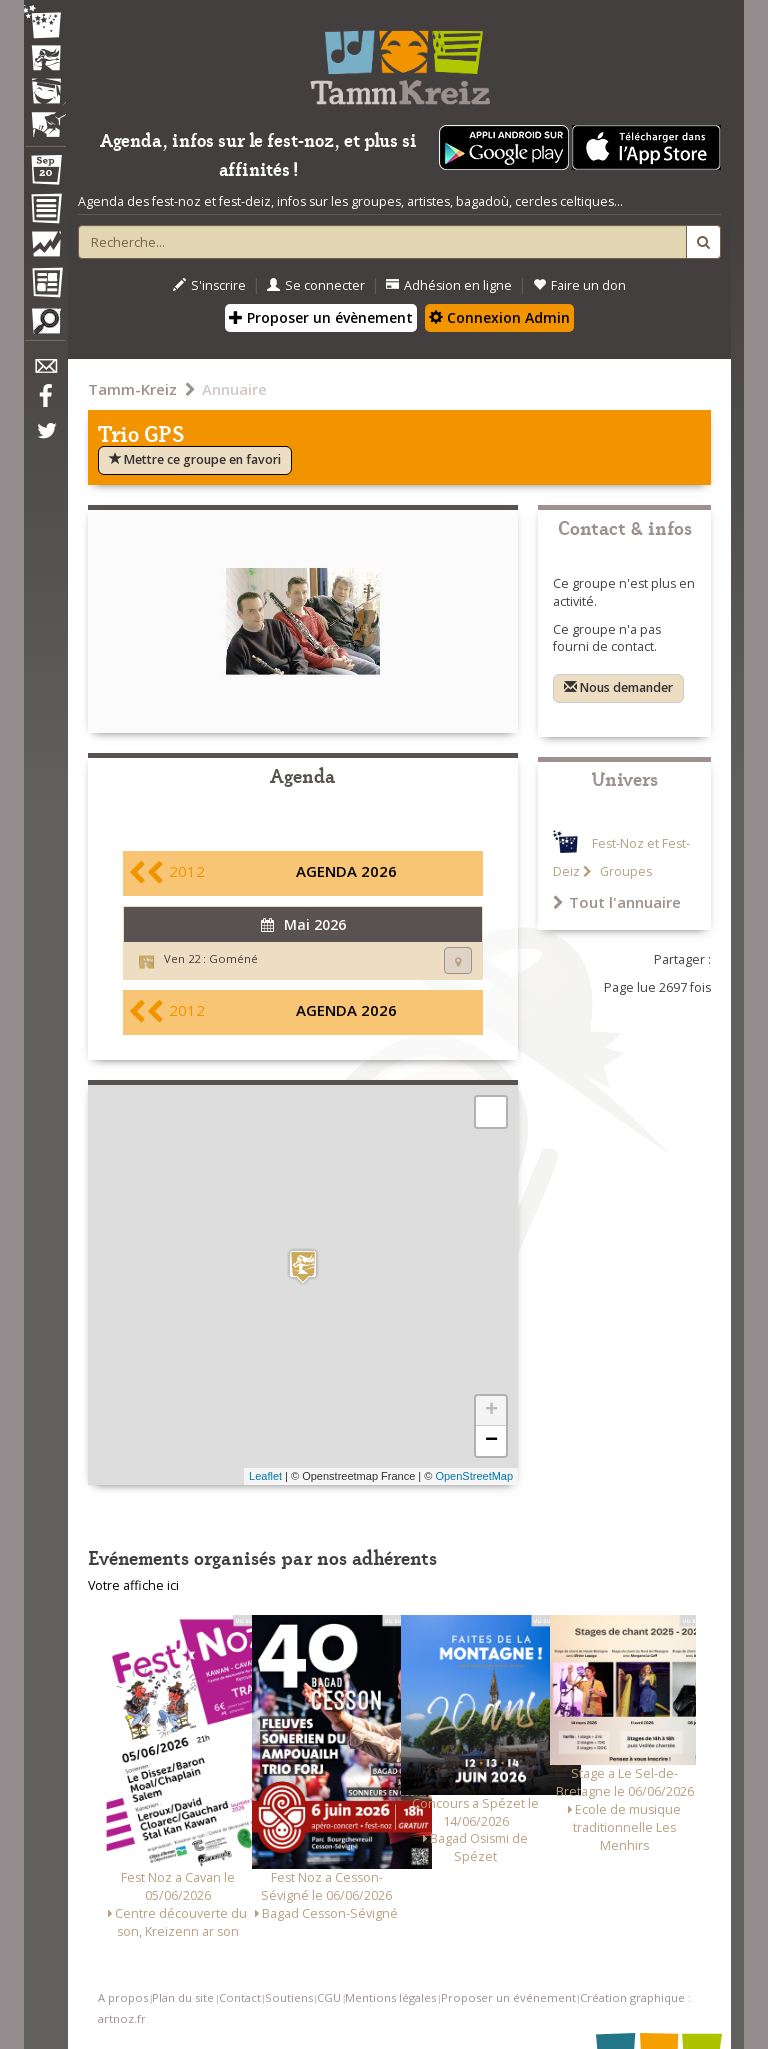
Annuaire (234, 389)
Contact (240, 1997)
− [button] (491, 1441)
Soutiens (289, 1997)
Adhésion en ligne (449, 285)
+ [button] (491, 1411)
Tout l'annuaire (617, 902)
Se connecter (316, 285)
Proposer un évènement (321, 317)
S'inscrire (209, 285)
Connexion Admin (499, 317)
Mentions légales (390, 1997)
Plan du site (183, 1997)
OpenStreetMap (474, 1476)
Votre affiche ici (133, 1585)
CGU (329, 1997)
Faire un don (579, 285)
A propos (123, 1997)
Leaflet (265, 1476)
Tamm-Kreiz (132, 389)
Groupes (624, 871)
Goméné (233, 958)
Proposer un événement (508, 1997)
